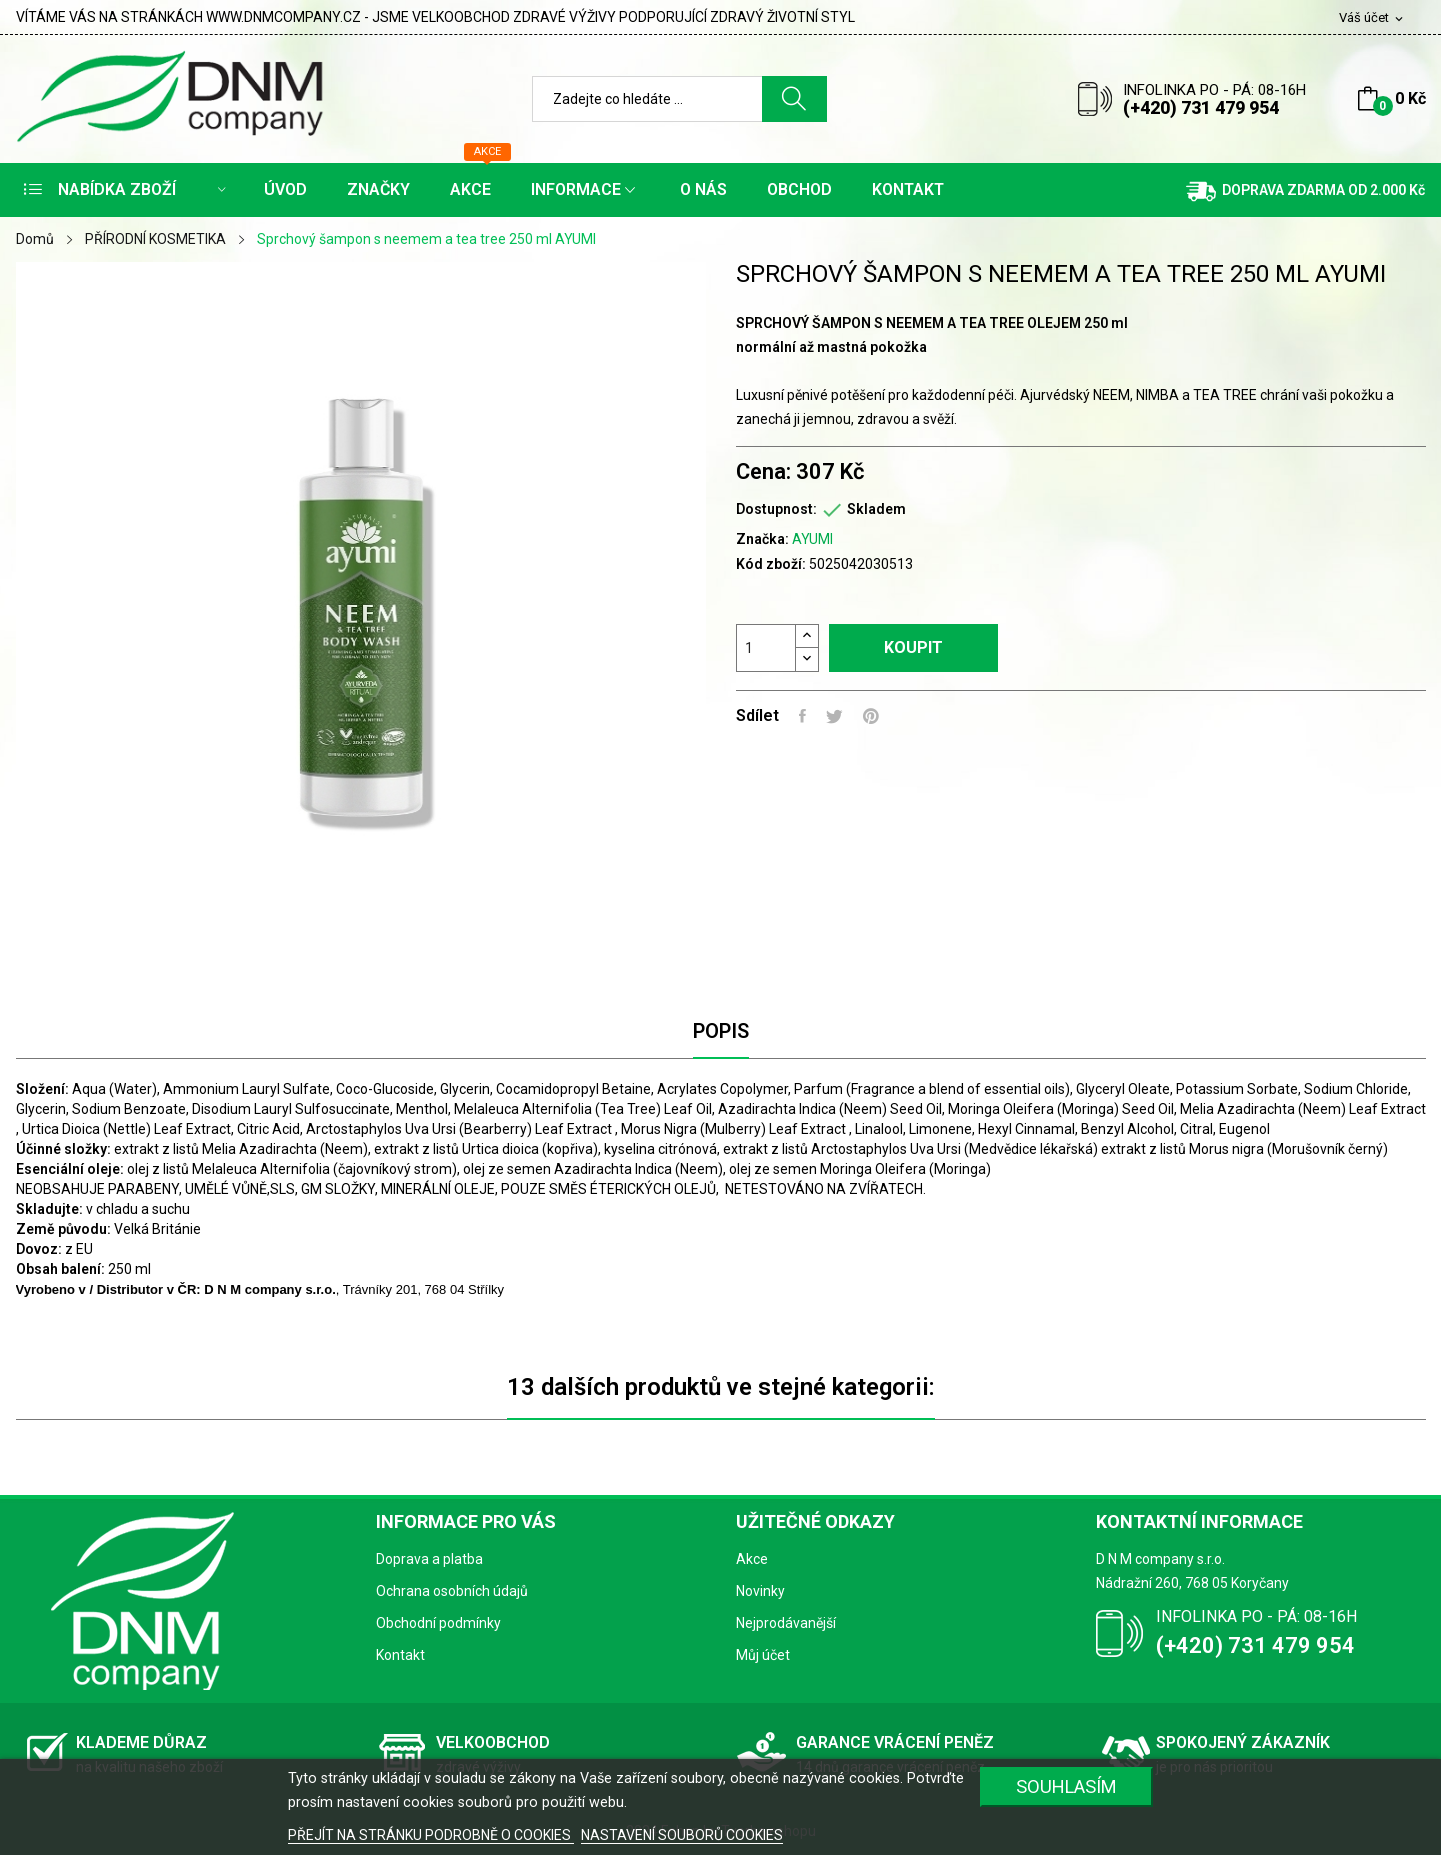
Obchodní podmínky (438, 1623)
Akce (752, 1559)
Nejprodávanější (786, 1623)
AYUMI (812, 539)
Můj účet (763, 1655)
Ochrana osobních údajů (452, 1591)
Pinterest (871, 716)
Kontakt (400, 1655)
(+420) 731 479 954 (1201, 107)
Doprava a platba (429, 1559)
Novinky (760, 1591)
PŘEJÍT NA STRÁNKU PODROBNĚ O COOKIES (431, 1835)
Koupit (913, 647)
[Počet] (766, 648)
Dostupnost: (776, 509)
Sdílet (802, 716)
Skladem (876, 509)
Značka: (762, 539)
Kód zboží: (771, 564)
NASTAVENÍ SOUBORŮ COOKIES (682, 1835)
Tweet (834, 716)
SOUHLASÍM (1066, 1786)
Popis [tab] (721, 1031)
